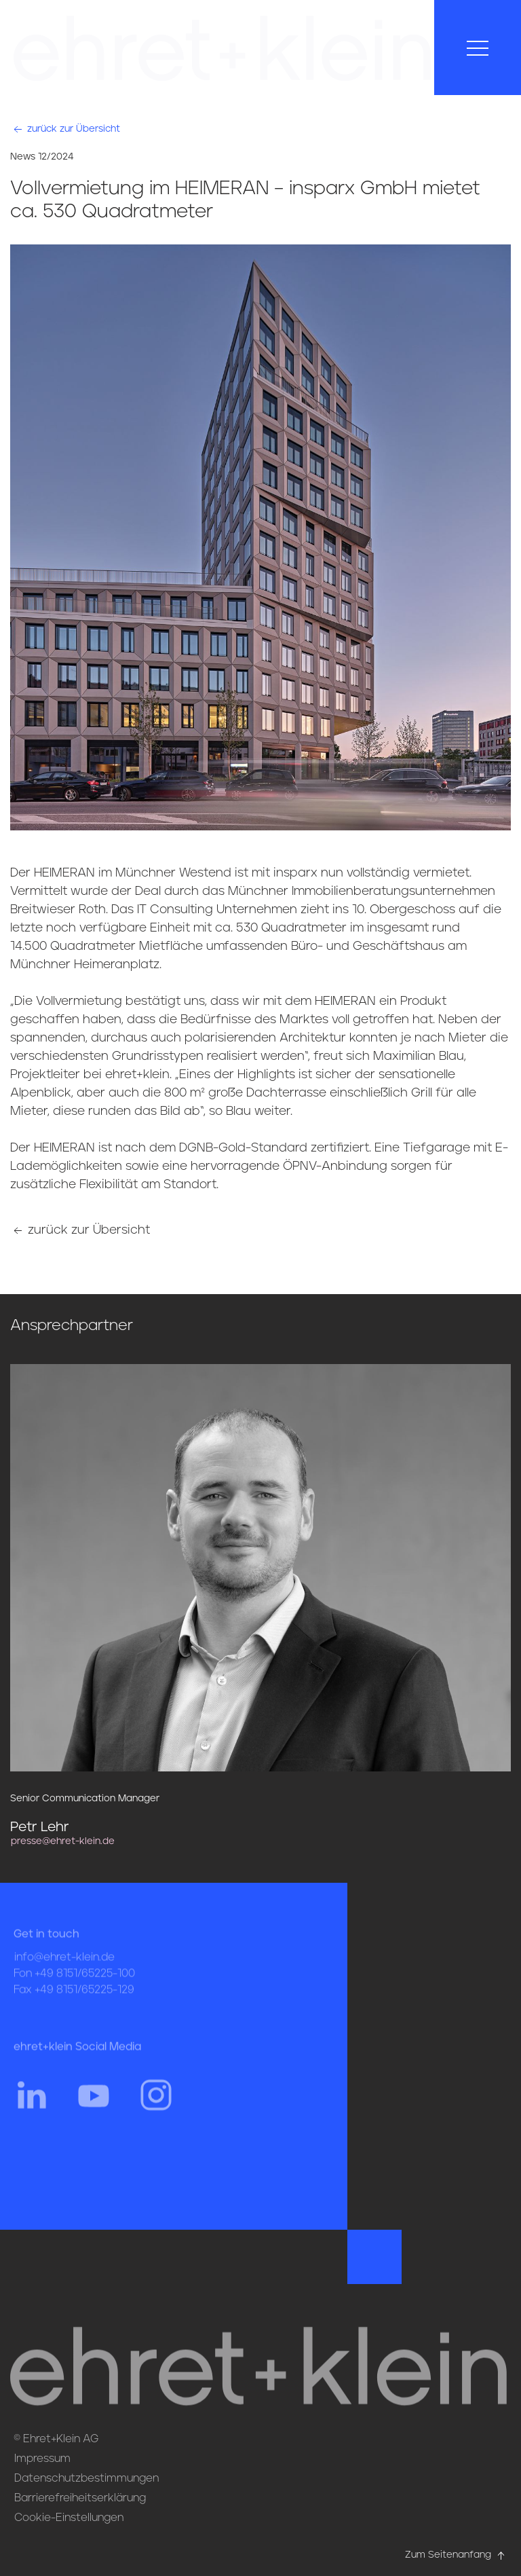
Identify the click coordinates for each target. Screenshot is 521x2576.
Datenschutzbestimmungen (86, 2478)
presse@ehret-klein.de (63, 1841)
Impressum (42, 2458)
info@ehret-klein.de (64, 1971)
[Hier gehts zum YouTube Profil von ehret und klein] (93, 2108)
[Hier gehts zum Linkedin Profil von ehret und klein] (31, 2108)
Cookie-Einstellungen (68, 2517)
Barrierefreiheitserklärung (80, 2497)
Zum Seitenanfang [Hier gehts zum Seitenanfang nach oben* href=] (456, 2555)
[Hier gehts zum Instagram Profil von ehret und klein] (156, 2108)
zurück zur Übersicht (65, 129)
